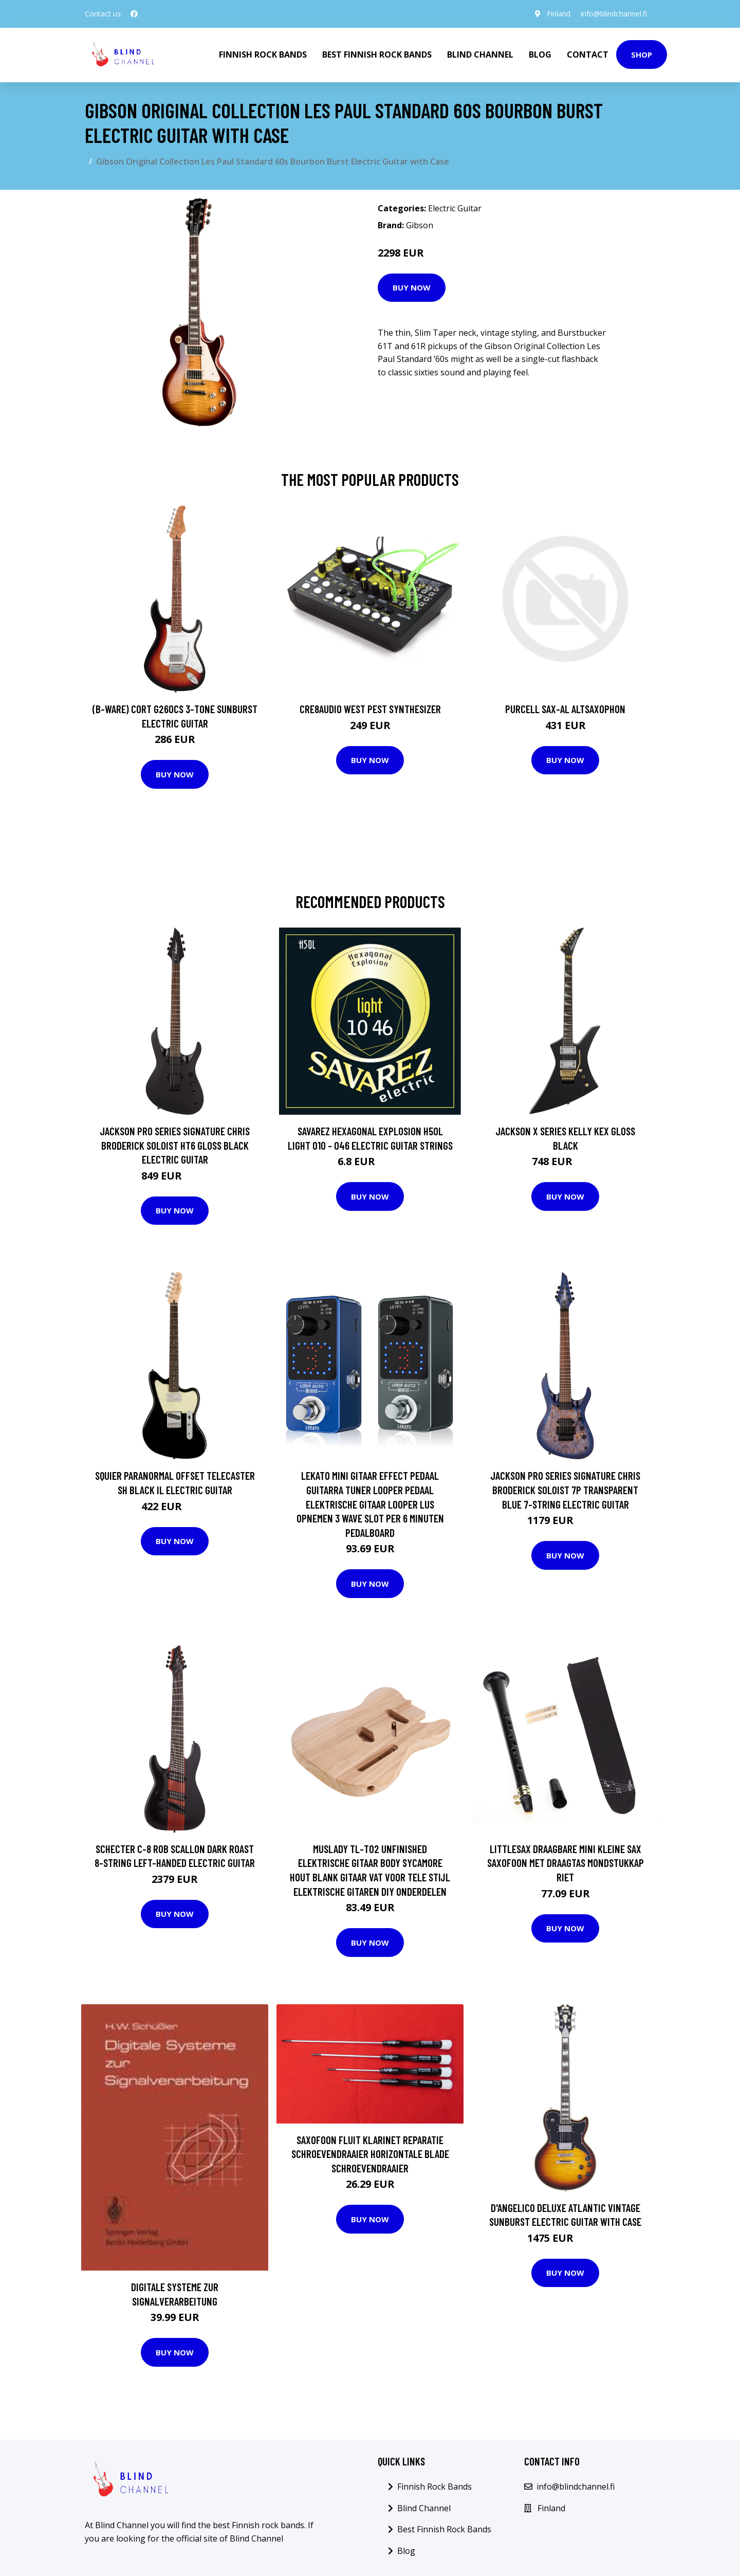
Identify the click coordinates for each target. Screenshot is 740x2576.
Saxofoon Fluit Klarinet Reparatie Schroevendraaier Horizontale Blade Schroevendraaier (370, 2153)
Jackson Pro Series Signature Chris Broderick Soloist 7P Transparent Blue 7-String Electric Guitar (565, 1489)
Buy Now (412, 287)
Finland (558, 14)
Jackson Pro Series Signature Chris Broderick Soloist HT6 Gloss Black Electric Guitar (175, 1145)
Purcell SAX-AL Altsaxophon (565, 708)
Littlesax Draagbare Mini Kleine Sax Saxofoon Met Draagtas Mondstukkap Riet (565, 1862)
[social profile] (134, 14)
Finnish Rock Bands (263, 54)
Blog (540, 54)
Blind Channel (480, 54)
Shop (641, 54)
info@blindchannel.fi (614, 14)
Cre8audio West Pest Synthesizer (370, 708)
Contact (587, 54)
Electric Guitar (455, 208)
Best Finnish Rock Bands (377, 54)
